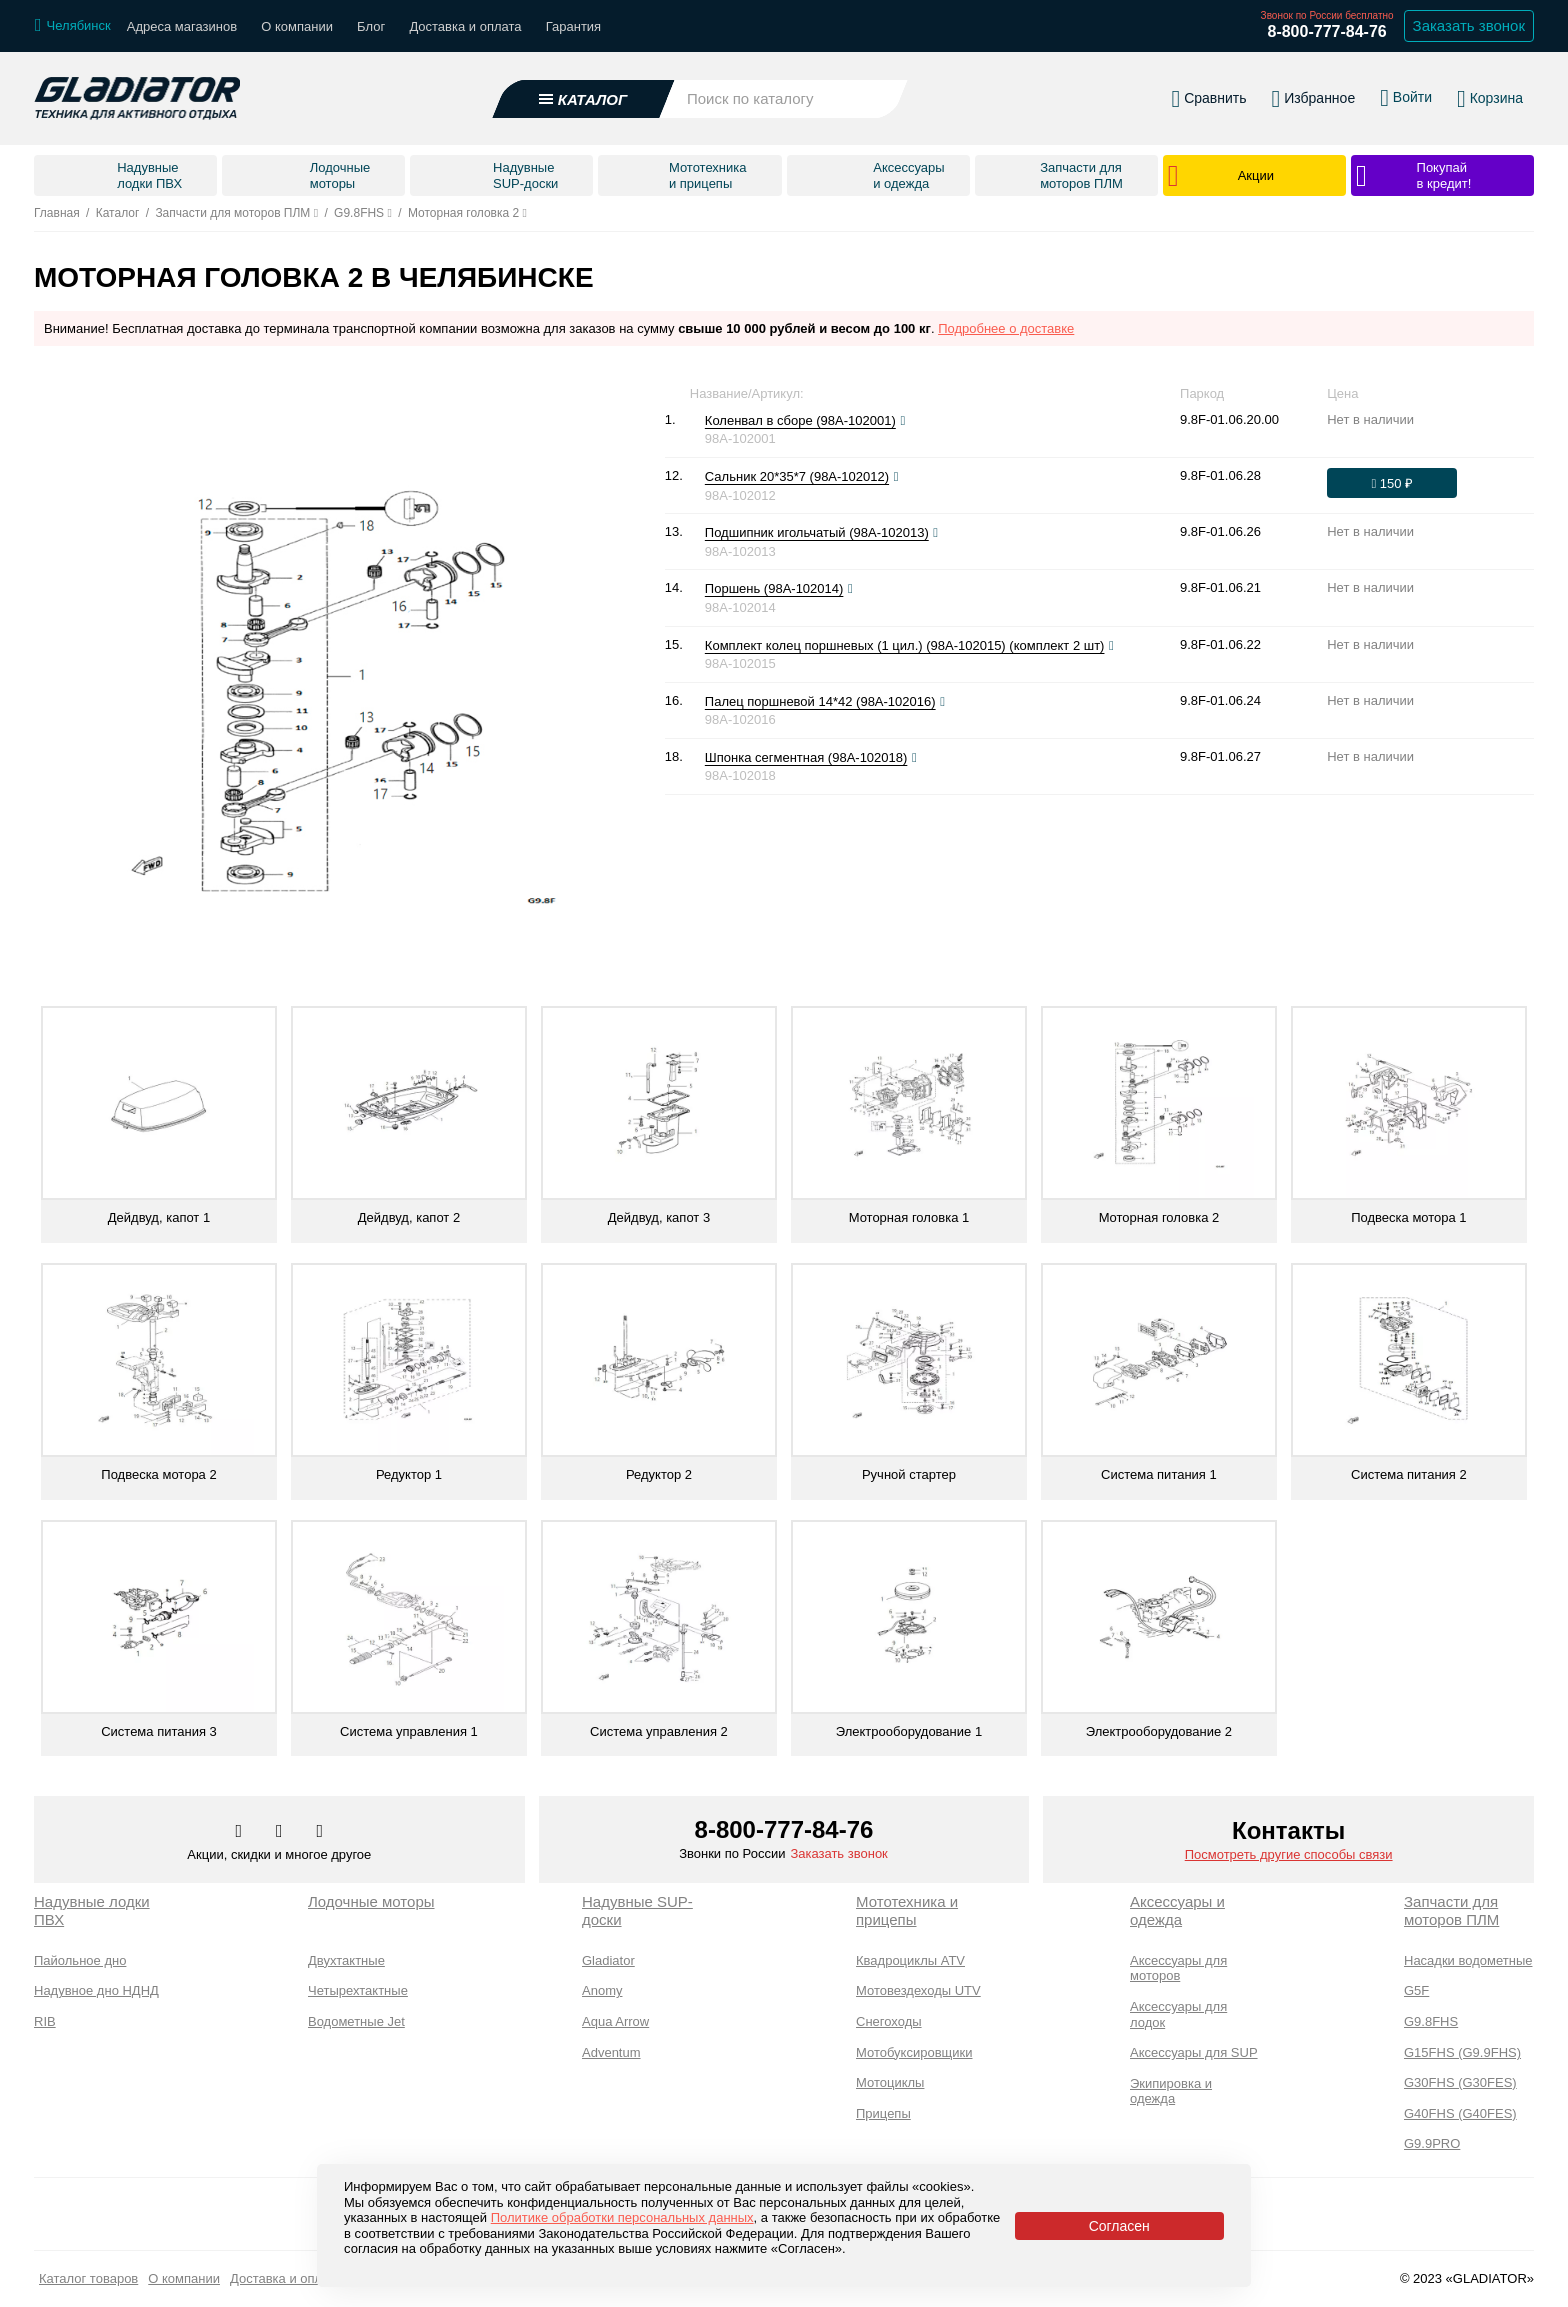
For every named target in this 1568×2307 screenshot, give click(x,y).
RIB (45, 2021)
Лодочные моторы (371, 1901)
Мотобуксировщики (914, 2052)
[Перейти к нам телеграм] (281, 1832)
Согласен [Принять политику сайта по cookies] (1119, 2226)
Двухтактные (346, 1960)
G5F (1416, 1990)
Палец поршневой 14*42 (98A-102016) (820, 701)
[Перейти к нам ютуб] (320, 1832)
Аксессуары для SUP (1194, 2052)
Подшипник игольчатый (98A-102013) (817, 532)
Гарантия (573, 26)
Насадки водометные (1468, 1960)
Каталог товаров (88, 2278)
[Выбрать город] (73, 26)
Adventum (611, 2052)
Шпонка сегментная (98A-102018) (806, 757)
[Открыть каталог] (584, 99)
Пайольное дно (80, 1960)
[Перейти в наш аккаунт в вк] (241, 1832)
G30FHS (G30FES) (1460, 2082)
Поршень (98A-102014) (774, 588)
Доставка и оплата (465, 26)
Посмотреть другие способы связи (1289, 1854)
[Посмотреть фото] (902, 421)
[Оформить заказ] (1392, 483)
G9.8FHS (1431, 2021)
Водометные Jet (356, 2021)
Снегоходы (889, 2021)
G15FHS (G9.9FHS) (1462, 2052)
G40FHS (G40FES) (1460, 2113)
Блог (371, 26)
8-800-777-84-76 (1326, 31)
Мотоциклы (890, 2082)
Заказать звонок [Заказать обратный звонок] (1469, 25)
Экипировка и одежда (1171, 2091)
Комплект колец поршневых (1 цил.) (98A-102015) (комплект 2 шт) (905, 645)
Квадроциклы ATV (910, 1960)
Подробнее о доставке (1006, 328)
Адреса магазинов (182, 26)
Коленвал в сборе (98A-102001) (800, 420)
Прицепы (883, 2113)
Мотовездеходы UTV (918, 1990)
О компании (297, 26)
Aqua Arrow (615, 2021)
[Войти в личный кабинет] (1406, 98)
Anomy (602, 1990)
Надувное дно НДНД (96, 1990)
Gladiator (608, 1960)
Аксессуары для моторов (1178, 1968)
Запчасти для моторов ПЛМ (1451, 1910)
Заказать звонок (838, 1853)
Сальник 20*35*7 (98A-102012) (797, 476)
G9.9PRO (1432, 2143)
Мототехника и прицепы (907, 1910)
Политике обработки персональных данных (622, 2217)
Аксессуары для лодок (1178, 2014)
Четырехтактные (358, 1990)
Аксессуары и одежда (1177, 1910)
